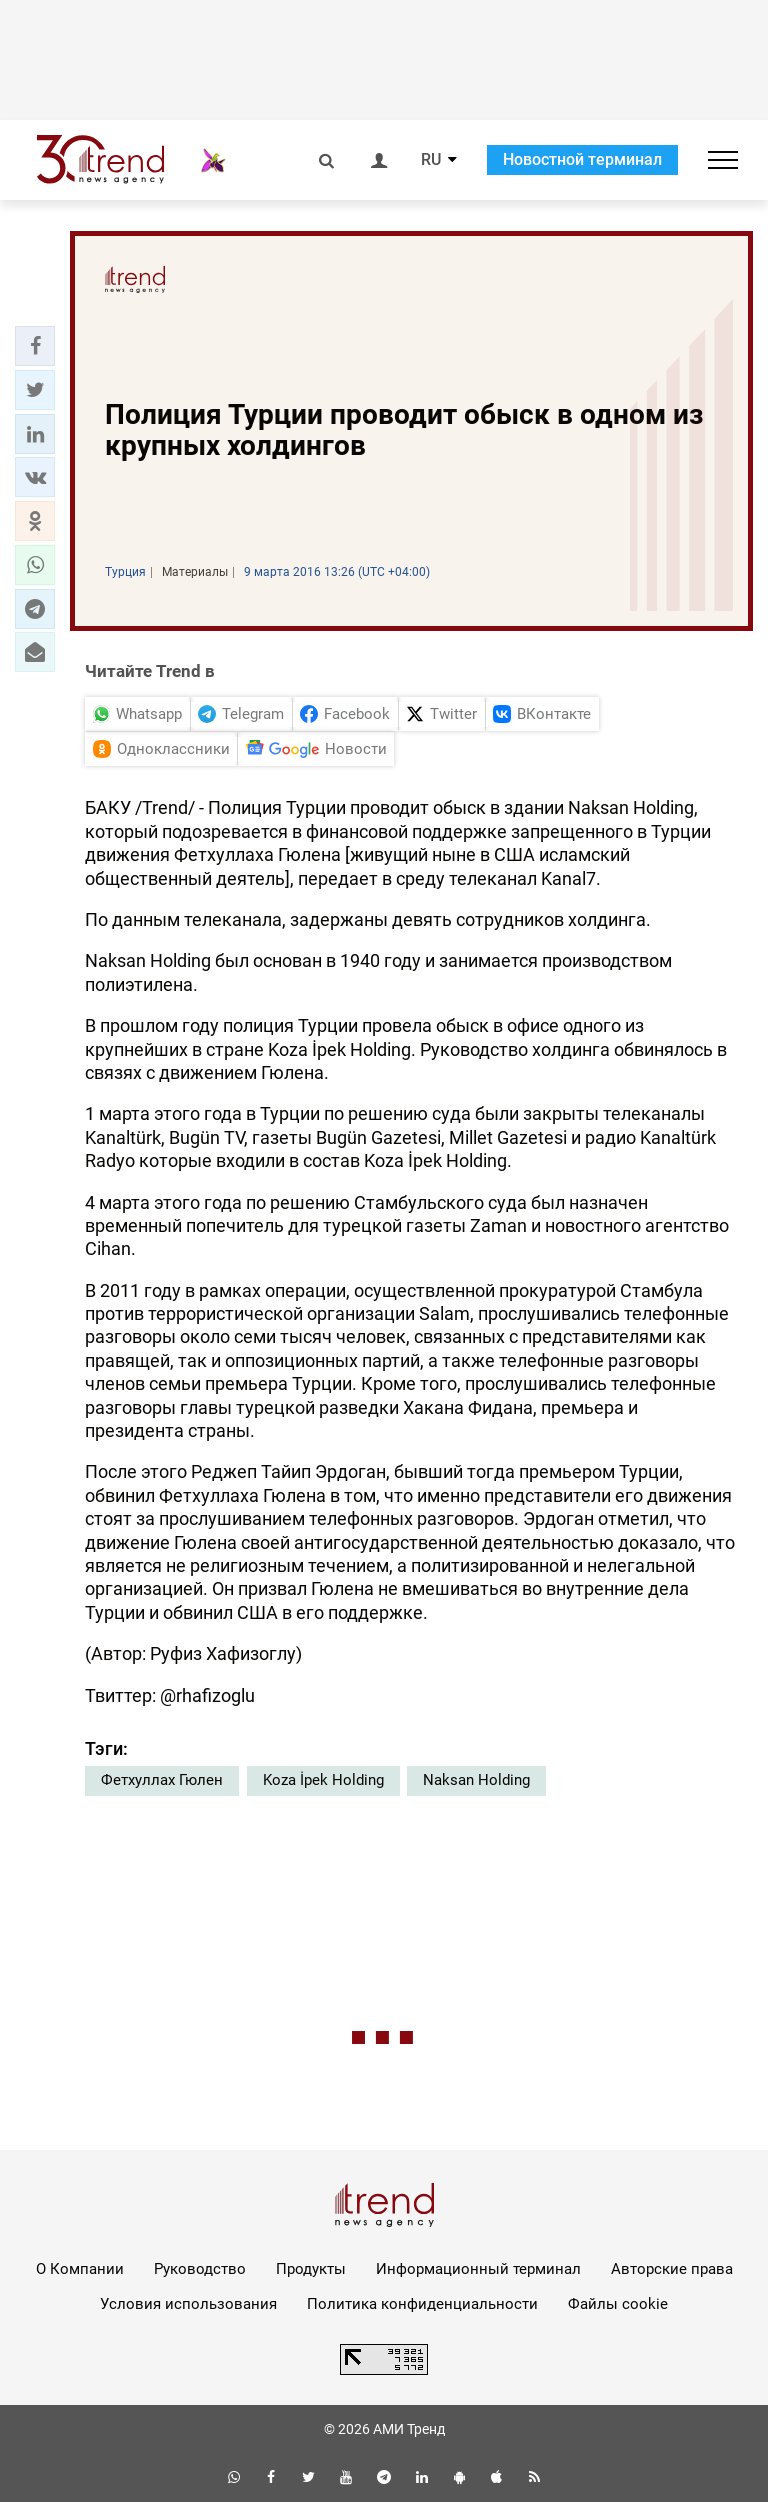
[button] (35, 346)
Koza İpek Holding (323, 1780)
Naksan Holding (476, 1780)
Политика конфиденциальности (422, 2304)
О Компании (80, 2269)
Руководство (200, 2269)
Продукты (311, 2269)
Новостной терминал (582, 159)
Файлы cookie (618, 2304)
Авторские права (672, 2269)
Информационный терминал (478, 2269)
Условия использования (188, 2304)
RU (431, 160)
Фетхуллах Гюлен (162, 1780)
